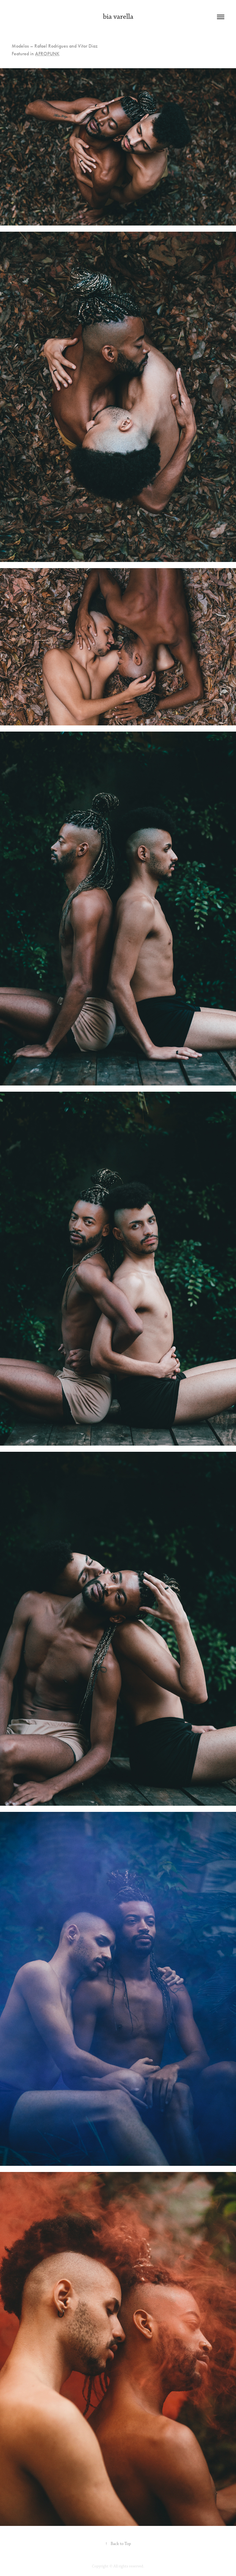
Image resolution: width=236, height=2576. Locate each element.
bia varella (118, 16)
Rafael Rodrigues (51, 46)
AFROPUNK (47, 54)
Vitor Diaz (88, 46)
